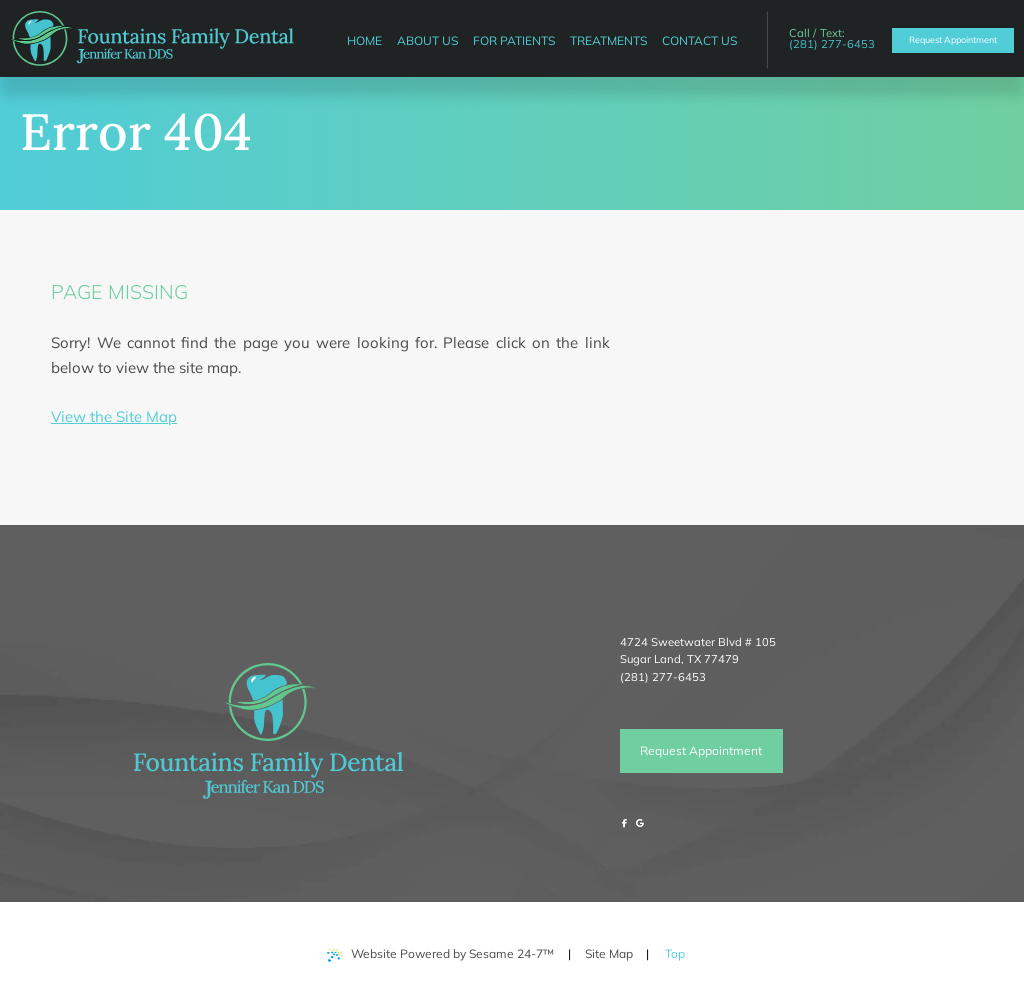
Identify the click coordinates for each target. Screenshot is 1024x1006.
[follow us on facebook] (625, 823)
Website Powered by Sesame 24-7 (440, 954)
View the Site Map (114, 416)
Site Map (609, 953)
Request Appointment (701, 750)
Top (680, 946)
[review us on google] (640, 823)
